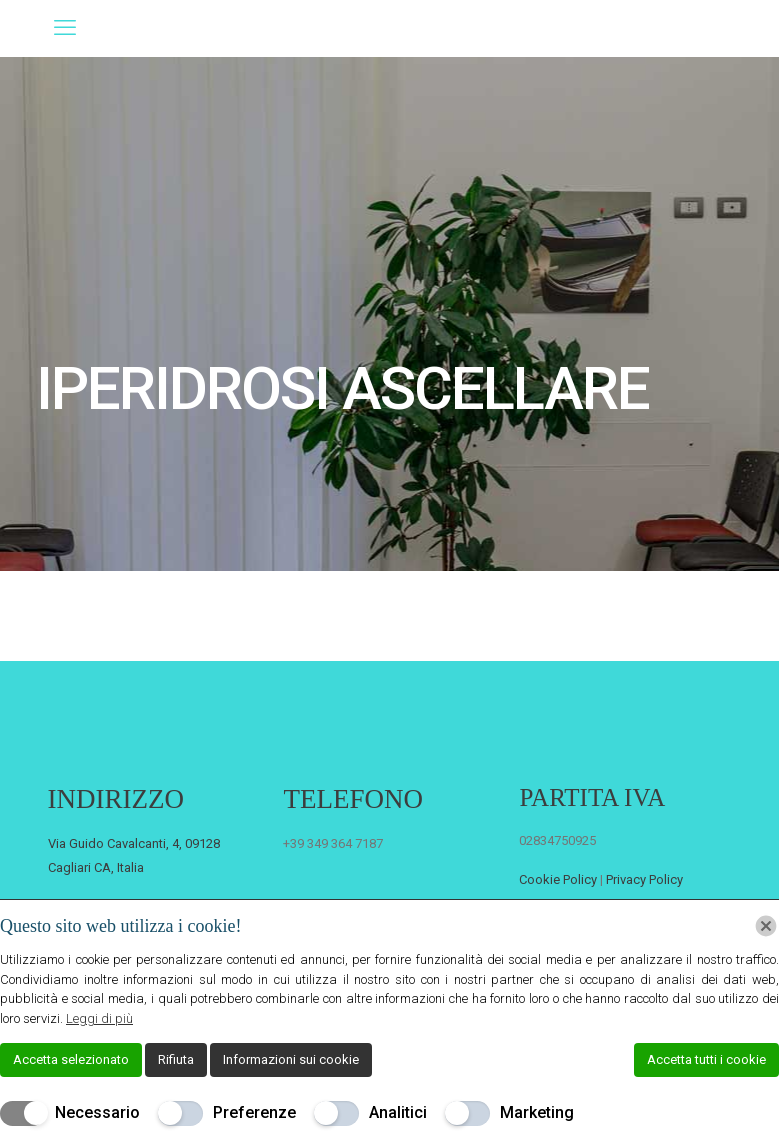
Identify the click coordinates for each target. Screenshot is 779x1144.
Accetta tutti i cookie (706, 1059)
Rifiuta (176, 1059)
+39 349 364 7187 (333, 843)
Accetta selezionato (71, 1059)
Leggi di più (99, 1018)
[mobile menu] (65, 28)
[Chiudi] (766, 926)
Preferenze (254, 1112)
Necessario (97, 1112)
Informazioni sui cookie (291, 1059)
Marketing (537, 1112)
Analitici (398, 1112)
